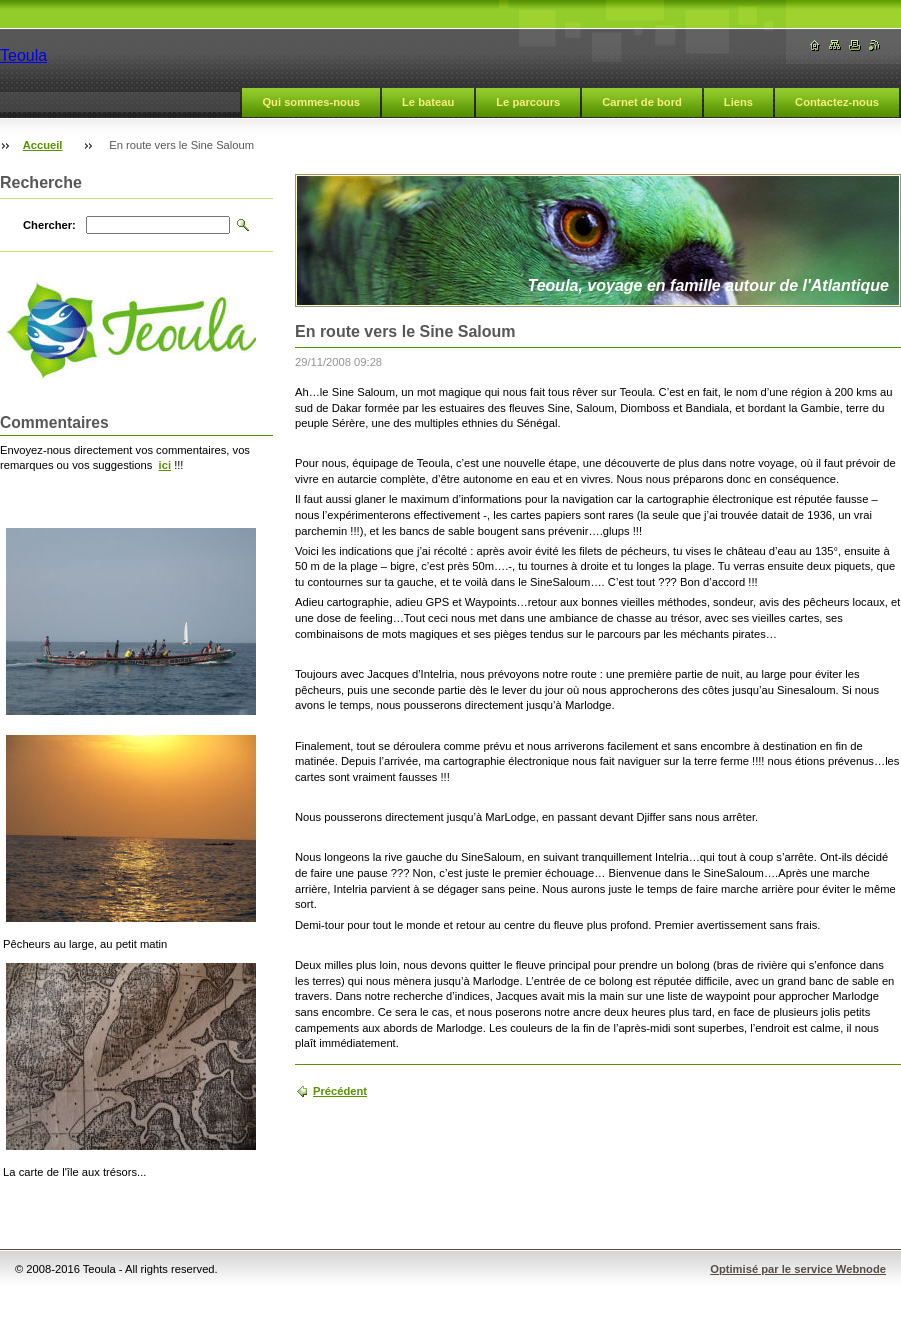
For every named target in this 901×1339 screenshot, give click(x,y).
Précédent (340, 1091)
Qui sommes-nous (311, 102)
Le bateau (428, 102)
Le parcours (528, 102)
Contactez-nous (837, 102)
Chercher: (49, 225)
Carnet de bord (642, 102)
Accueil (43, 145)
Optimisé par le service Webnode (798, 1269)
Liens (738, 102)
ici (165, 465)
